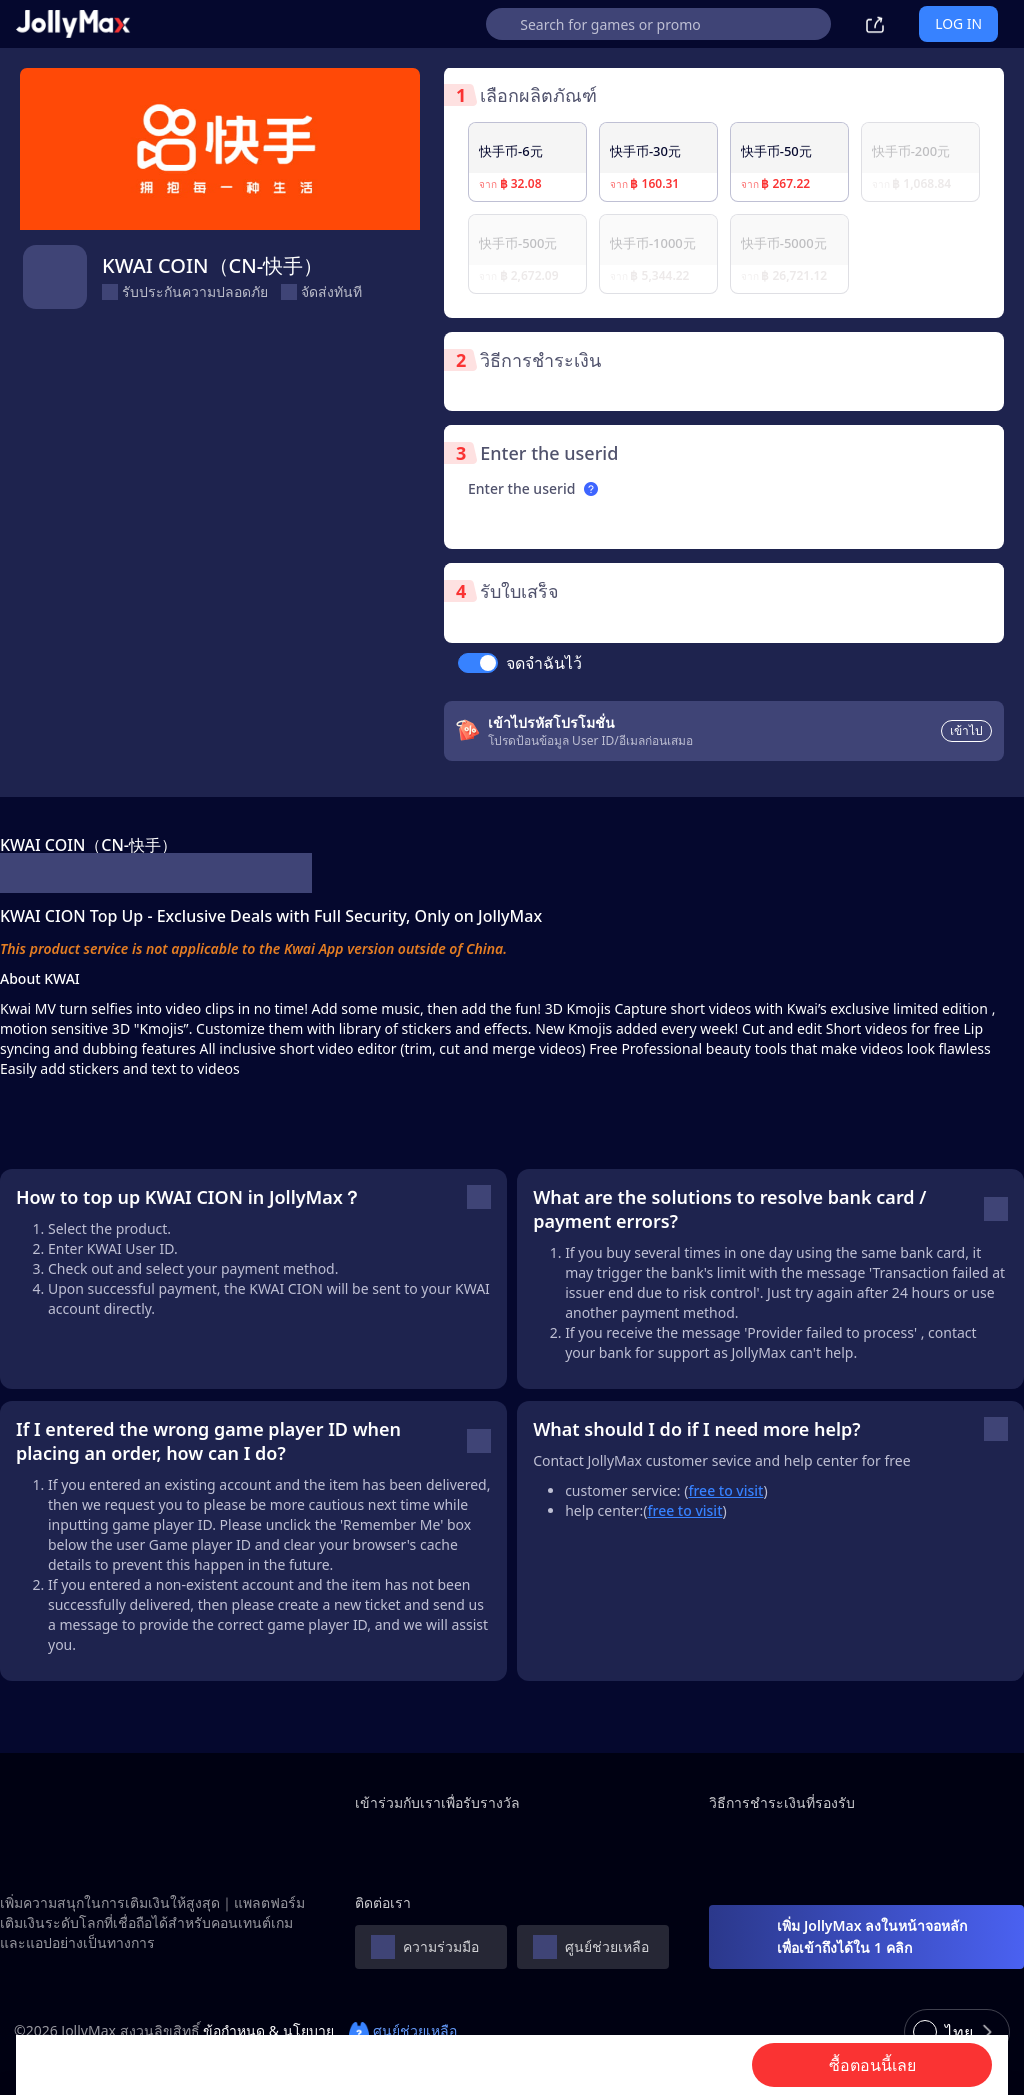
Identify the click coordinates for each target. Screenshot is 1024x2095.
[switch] (478, 663)
